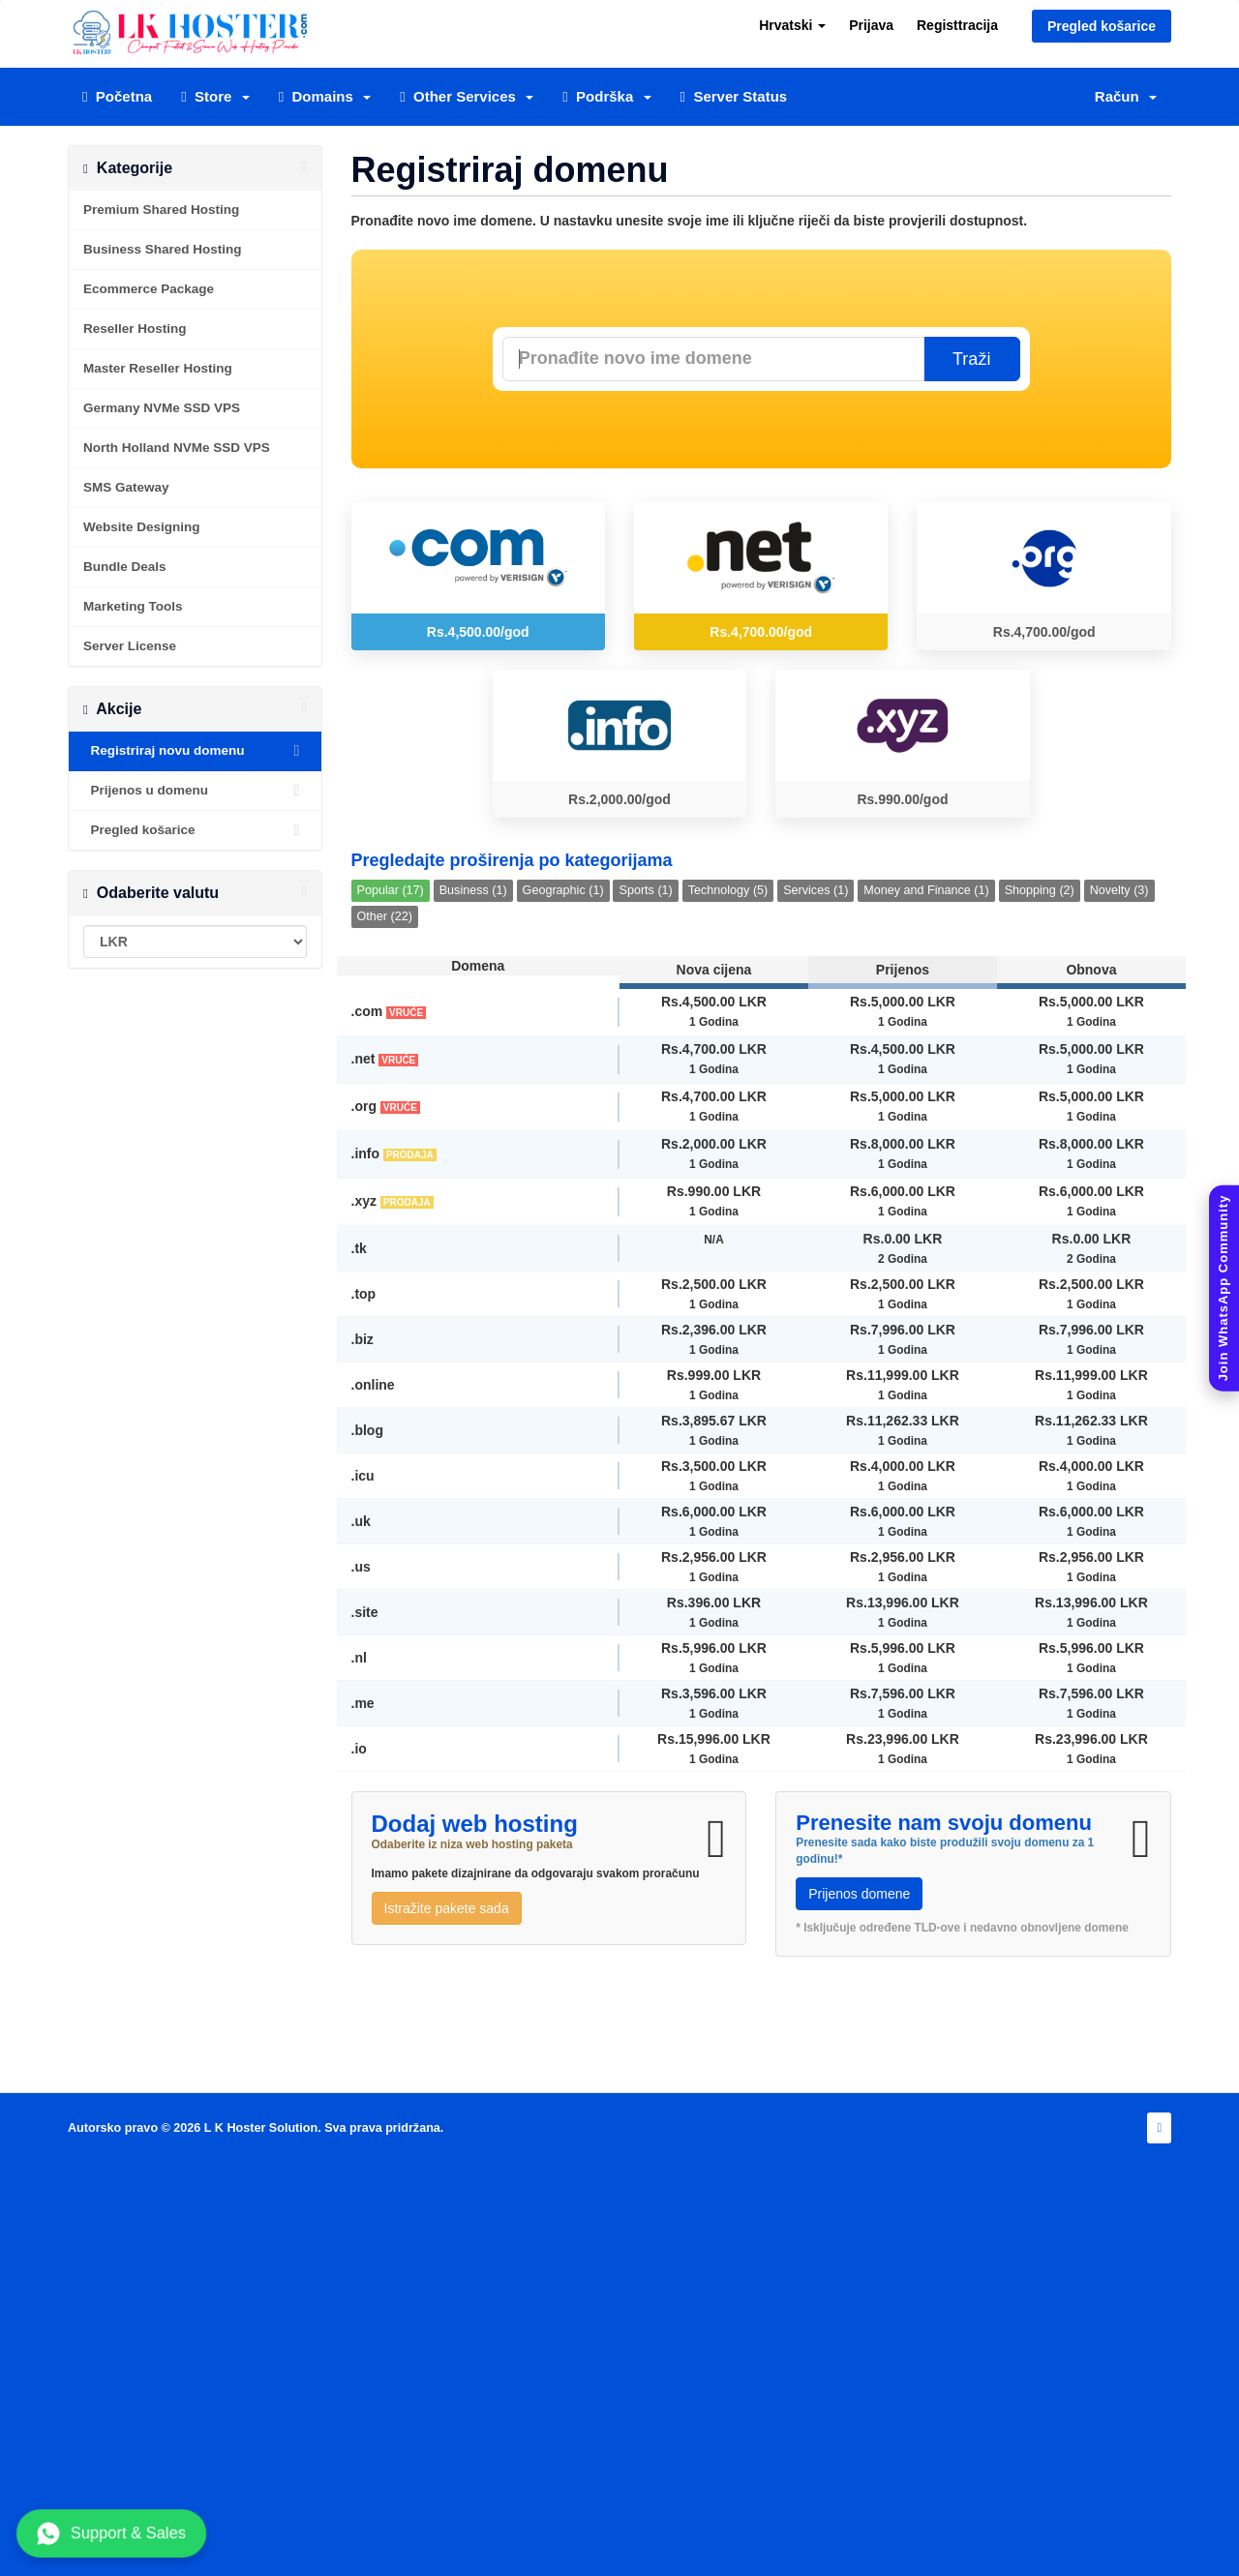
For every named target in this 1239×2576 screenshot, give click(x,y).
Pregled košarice (1101, 26)
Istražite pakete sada (446, 1908)
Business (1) (473, 890)
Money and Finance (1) (926, 890)
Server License (129, 646)
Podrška (606, 96)
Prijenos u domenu (195, 790)
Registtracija (957, 25)
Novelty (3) (1119, 890)
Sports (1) (645, 890)
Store (215, 96)
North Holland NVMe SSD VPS (176, 447)
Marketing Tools (133, 606)
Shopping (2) (1039, 890)
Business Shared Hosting (162, 249)
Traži (971, 359)
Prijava (871, 25)
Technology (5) (728, 890)
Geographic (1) (563, 890)
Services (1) (815, 890)
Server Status (734, 96)
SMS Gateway (126, 487)
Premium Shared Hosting (161, 209)
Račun (1126, 96)
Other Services (466, 96)
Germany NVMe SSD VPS (161, 408)
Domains (325, 96)
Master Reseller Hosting (157, 368)
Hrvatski (792, 25)
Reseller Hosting (135, 328)
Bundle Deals (124, 566)
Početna (117, 96)
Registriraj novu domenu (195, 751)
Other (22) (384, 916)
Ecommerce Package (148, 289)
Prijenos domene (859, 1894)
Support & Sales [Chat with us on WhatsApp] (112, 2533)
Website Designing (141, 527)
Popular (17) (390, 890)
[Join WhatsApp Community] (1224, 1288)
